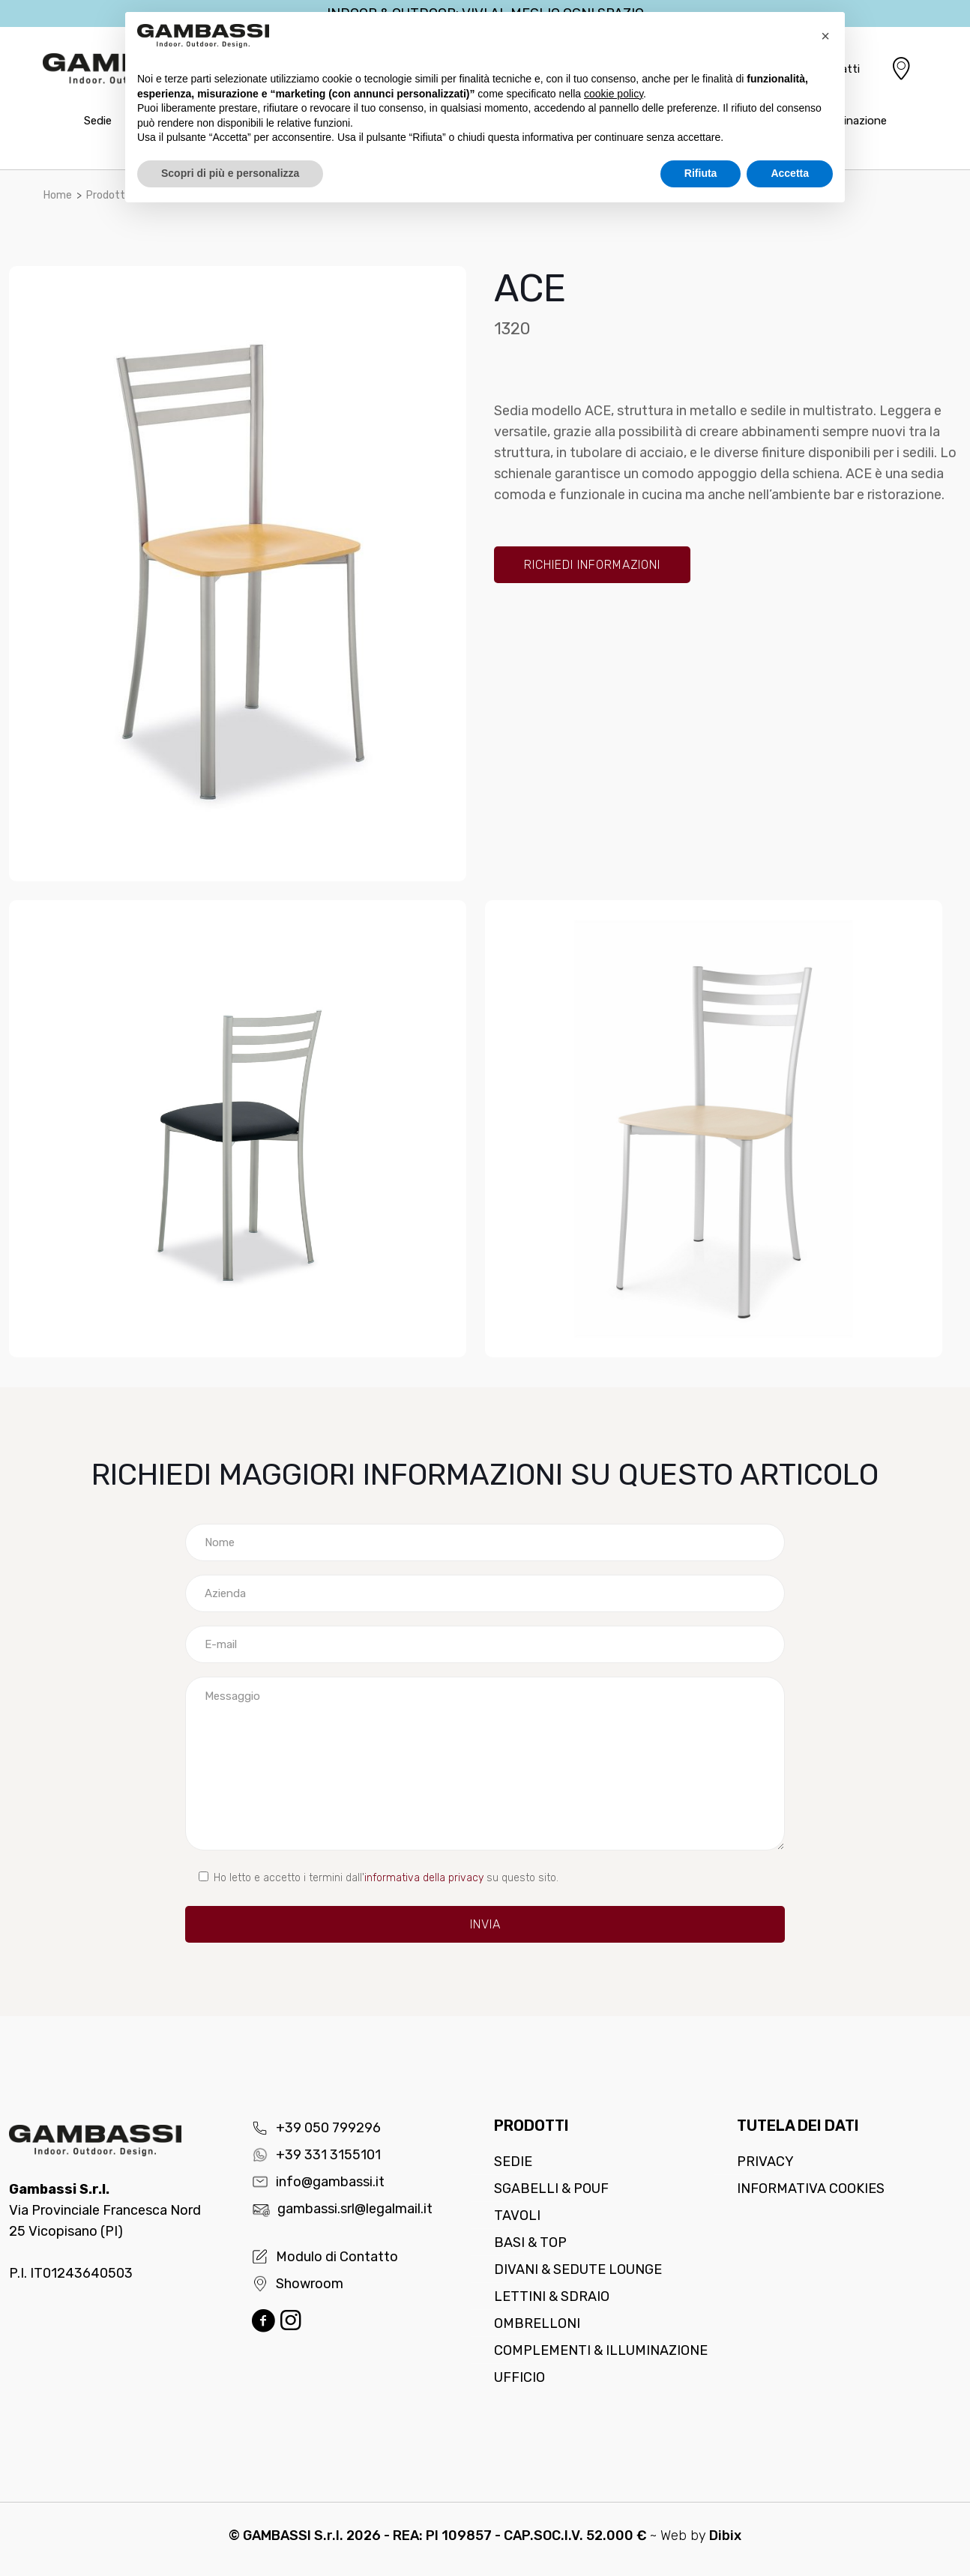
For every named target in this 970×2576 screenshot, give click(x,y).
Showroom (297, 2283)
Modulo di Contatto (325, 2256)
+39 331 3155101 (316, 2155)
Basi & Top (530, 2242)
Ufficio (519, 2377)
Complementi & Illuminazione (601, 2350)
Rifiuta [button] (700, 173)
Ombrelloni (537, 2323)
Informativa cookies (811, 2188)
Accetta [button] (790, 173)
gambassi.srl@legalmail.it (342, 2209)
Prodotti (106, 195)
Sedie (513, 2161)
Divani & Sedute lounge (578, 2269)
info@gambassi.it (318, 2182)
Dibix (725, 2535)
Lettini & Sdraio (551, 2296)
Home (57, 195)
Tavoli (517, 2215)
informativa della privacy (424, 1877)
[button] (825, 36)
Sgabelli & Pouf (551, 2188)
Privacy (765, 2161)
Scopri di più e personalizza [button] (230, 173)
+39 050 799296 (316, 2128)
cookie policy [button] (613, 94)
